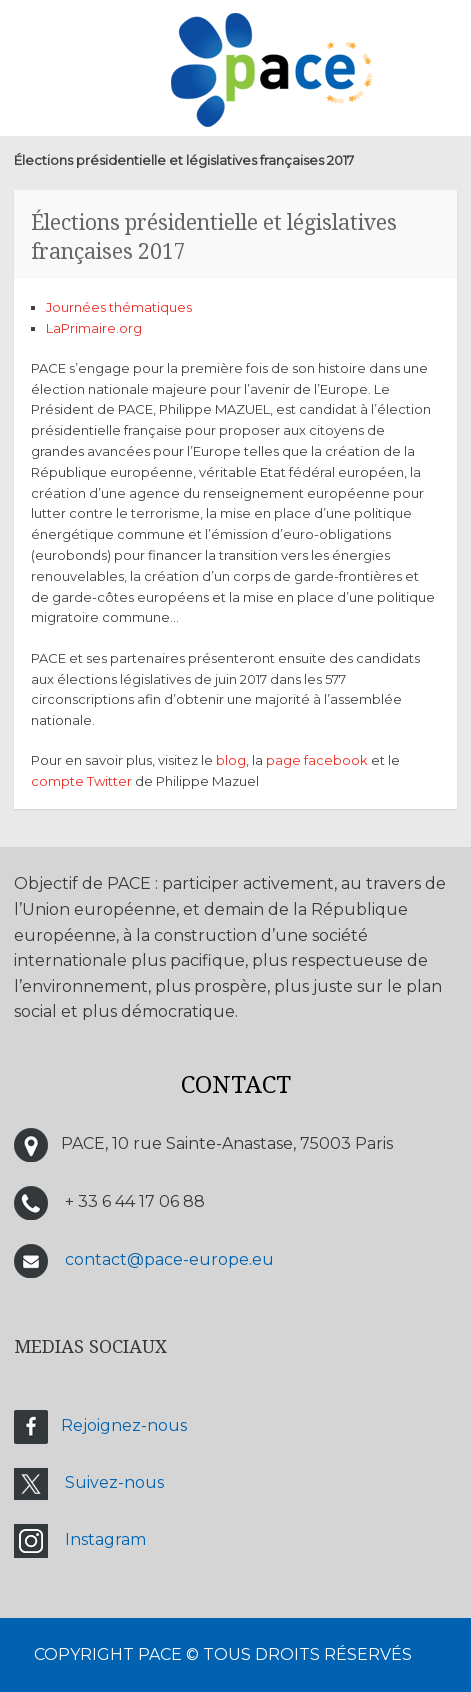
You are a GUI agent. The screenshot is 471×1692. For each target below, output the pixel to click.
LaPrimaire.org (94, 328)
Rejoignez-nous (124, 1425)
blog (231, 760)
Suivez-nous (114, 1482)
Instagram (105, 1539)
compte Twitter (81, 781)
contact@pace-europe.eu (169, 1259)
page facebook (317, 760)
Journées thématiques (119, 307)
